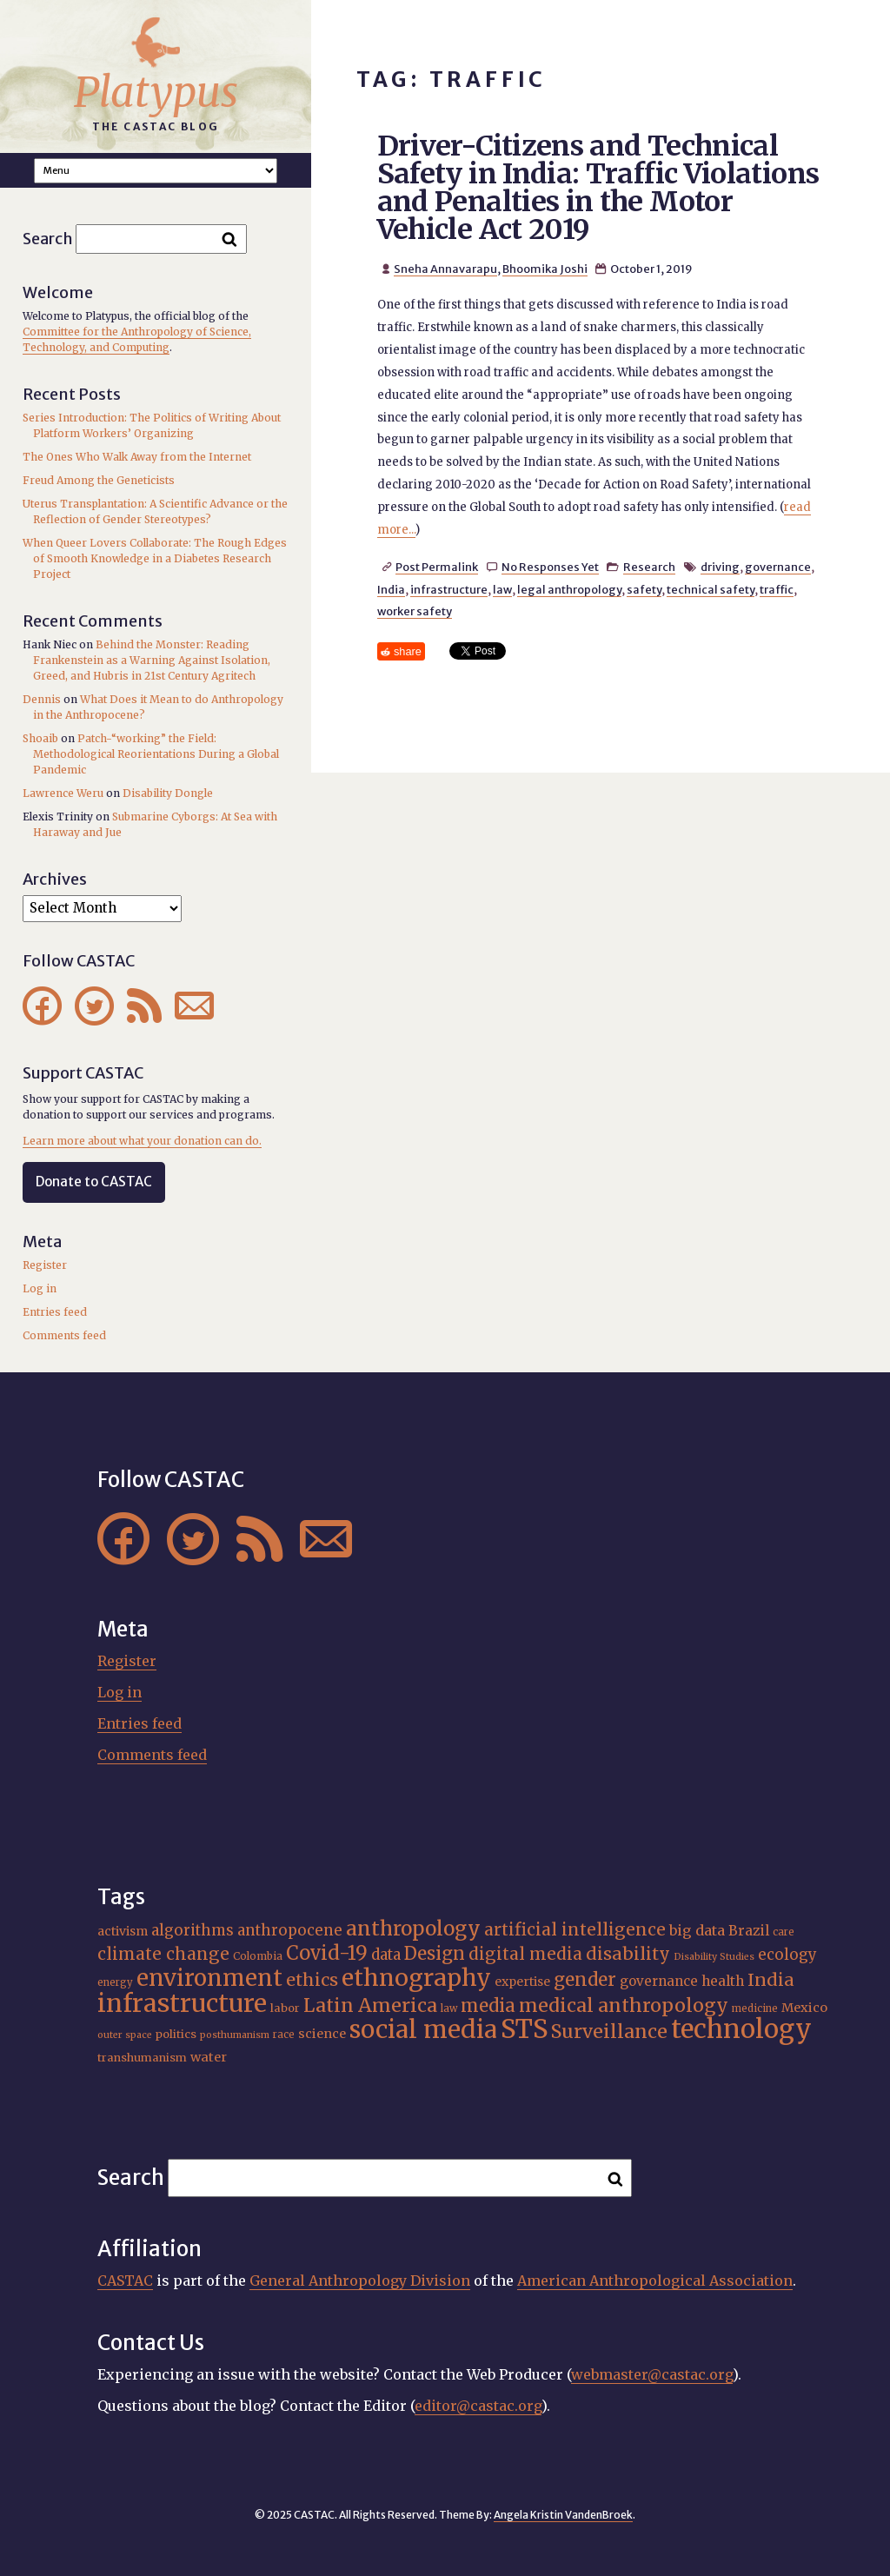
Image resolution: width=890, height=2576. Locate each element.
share (408, 651)
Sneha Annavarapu (445, 269)
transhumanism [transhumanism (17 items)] (142, 2057)
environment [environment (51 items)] (209, 1978)
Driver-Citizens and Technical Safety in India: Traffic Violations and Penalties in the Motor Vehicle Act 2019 (598, 188)
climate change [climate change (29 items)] (163, 1953)
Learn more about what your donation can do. (142, 1140)
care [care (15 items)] (783, 1932)
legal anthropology (569, 589)
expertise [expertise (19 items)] (522, 1981)
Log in (39, 1288)
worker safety (414, 611)
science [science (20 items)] (322, 2034)
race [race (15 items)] (284, 2034)
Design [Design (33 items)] (434, 1953)
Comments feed (64, 1335)
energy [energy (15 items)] (115, 1982)
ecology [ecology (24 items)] (787, 1954)
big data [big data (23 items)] (697, 1930)
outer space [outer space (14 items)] (124, 2035)
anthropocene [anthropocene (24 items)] (289, 1930)
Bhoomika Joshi (545, 269)
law (502, 589)
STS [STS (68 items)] (524, 2029)
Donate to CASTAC (94, 1181)
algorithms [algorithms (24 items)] (192, 1930)
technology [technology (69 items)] (741, 2029)
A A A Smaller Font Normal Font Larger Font (155, 170)
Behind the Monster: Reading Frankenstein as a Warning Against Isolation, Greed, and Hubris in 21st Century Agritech (151, 660)
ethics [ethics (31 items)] (312, 1979)
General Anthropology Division (359, 2280)
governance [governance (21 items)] (659, 1981)
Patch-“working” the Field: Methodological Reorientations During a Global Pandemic (156, 754)
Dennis (42, 699)
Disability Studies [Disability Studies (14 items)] (714, 1956)
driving (720, 567)
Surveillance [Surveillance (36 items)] (609, 2031)
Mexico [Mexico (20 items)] (804, 2007)
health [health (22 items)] (722, 1981)
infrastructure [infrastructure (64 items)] (182, 2003)
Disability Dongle (168, 793)
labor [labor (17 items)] (285, 2008)
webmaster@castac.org (652, 2374)
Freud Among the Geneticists (99, 480)
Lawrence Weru (63, 793)
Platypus (156, 92)
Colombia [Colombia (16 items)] (257, 1955)
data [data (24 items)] (386, 1954)
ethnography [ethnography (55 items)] (416, 1977)
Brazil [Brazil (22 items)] (748, 1930)
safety (644, 589)
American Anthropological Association (655, 2280)
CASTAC (125, 2280)
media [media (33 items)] (488, 2006)
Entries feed (55, 1311)
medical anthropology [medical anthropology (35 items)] (623, 2005)
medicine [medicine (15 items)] (755, 2008)
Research (649, 567)
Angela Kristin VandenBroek (563, 2514)
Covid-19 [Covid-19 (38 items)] (327, 1953)
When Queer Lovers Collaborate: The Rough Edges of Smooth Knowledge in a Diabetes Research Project (155, 558)
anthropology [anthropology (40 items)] (413, 1928)
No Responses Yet (550, 567)
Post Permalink (436, 567)
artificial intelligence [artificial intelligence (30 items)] (575, 1929)
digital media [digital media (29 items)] (525, 1953)
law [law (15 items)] (449, 2008)
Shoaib (40, 738)
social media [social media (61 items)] (423, 2030)
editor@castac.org (478, 2405)
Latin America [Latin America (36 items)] (370, 2005)
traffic (777, 589)
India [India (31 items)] (770, 1979)
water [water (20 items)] (208, 2057)
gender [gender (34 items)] (585, 1980)
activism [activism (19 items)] (122, 1931)
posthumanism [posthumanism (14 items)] (234, 2035)
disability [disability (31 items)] (628, 1953)
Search (48, 239)
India (391, 589)
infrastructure (449, 589)
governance (778, 567)
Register (45, 1264)
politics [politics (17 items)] (176, 2034)
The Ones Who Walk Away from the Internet (137, 456)
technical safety (710, 589)
